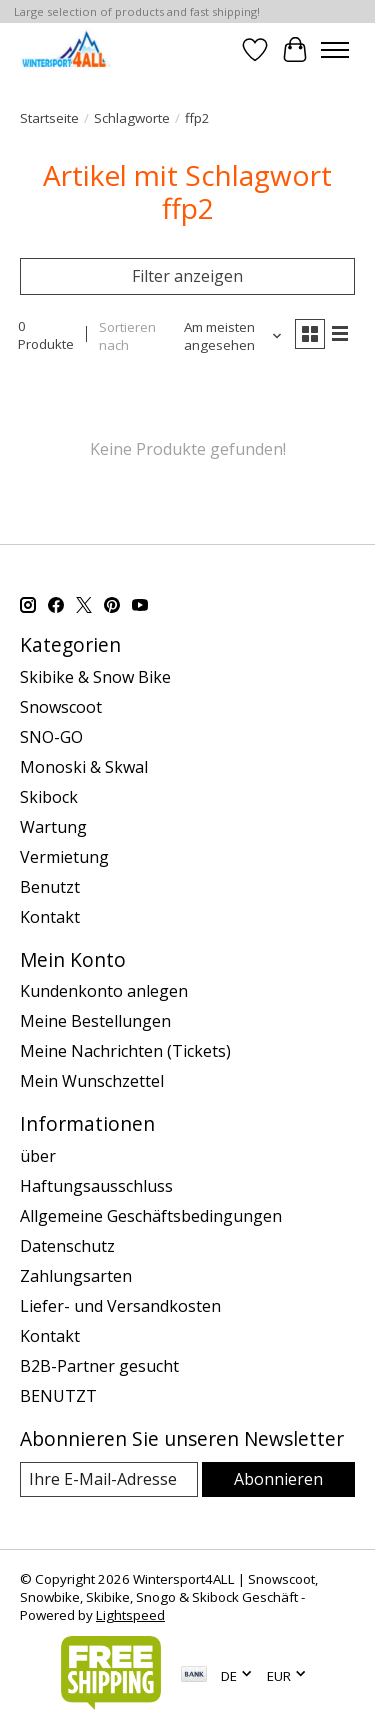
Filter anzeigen (187, 276)
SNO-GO (51, 737)
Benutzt (50, 887)
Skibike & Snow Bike (95, 677)
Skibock (49, 797)
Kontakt (50, 917)
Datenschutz (67, 1246)
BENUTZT (58, 1396)
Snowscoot (61, 707)
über (38, 1156)
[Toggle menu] (335, 50)
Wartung (53, 827)
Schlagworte (132, 118)
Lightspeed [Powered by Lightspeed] (130, 1615)
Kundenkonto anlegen (104, 991)
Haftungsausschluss (96, 1186)
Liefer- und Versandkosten (120, 1306)
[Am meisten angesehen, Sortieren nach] (227, 336)
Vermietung (64, 857)
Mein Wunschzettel (92, 1081)
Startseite (49, 118)
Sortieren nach (127, 336)
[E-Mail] (109, 1479)
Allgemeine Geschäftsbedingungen (151, 1216)
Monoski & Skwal (84, 767)
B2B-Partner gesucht (99, 1366)
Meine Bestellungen (95, 1021)
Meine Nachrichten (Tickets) (125, 1051)
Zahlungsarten (76, 1276)
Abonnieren (278, 1479)
